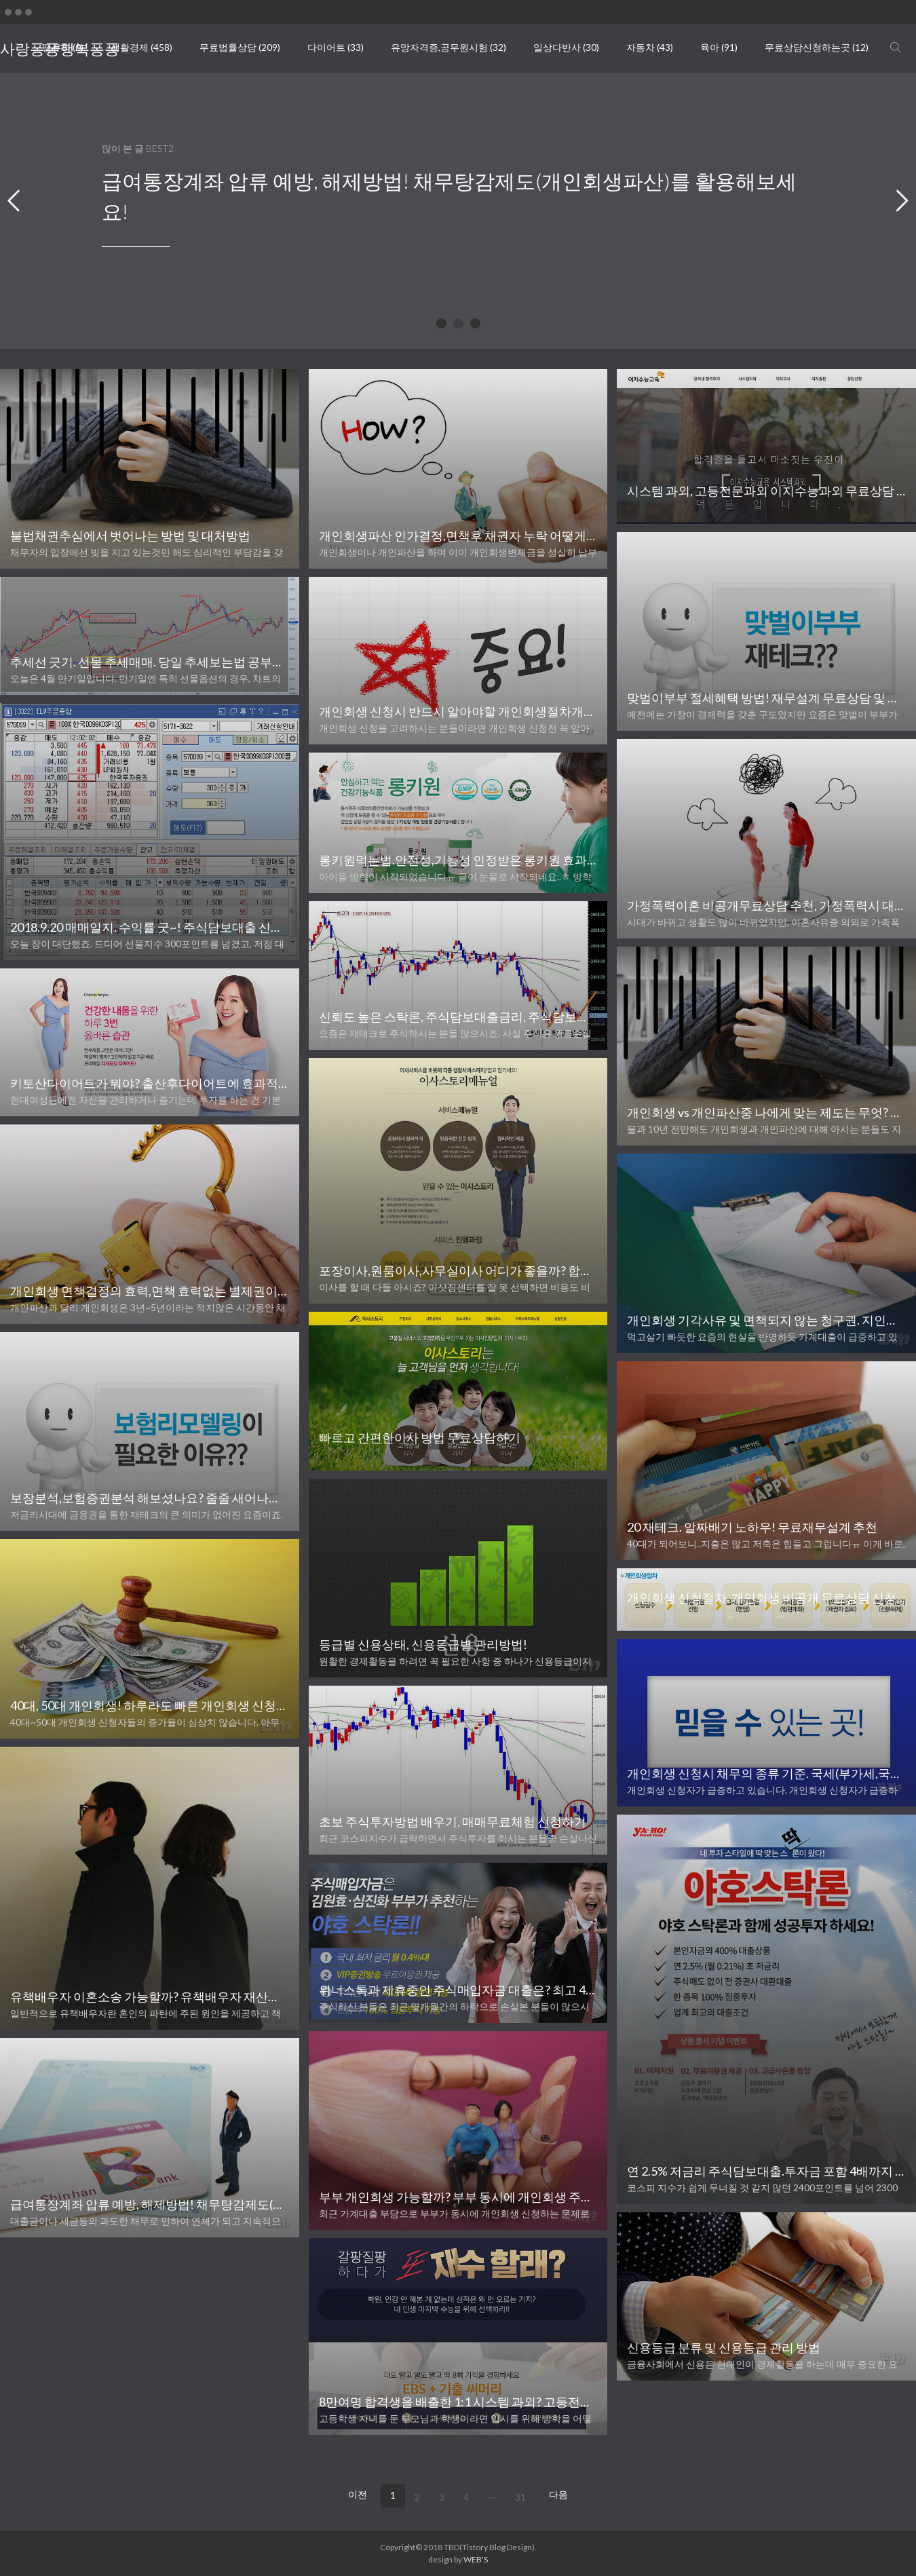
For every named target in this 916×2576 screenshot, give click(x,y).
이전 (357, 2494)
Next (902, 201)
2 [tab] (460, 325)
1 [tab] (443, 325)
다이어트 (335, 47)
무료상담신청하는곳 (817, 47)
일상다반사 (566, 47)
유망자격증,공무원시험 (448, 47)
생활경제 (141, 47)
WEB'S (475, 2559)
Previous (13, 201)
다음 (558, 2494)
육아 (719, 47)
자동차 (649, 47)
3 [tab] (477, 325)
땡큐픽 (62, 47)
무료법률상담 (239, 47)
